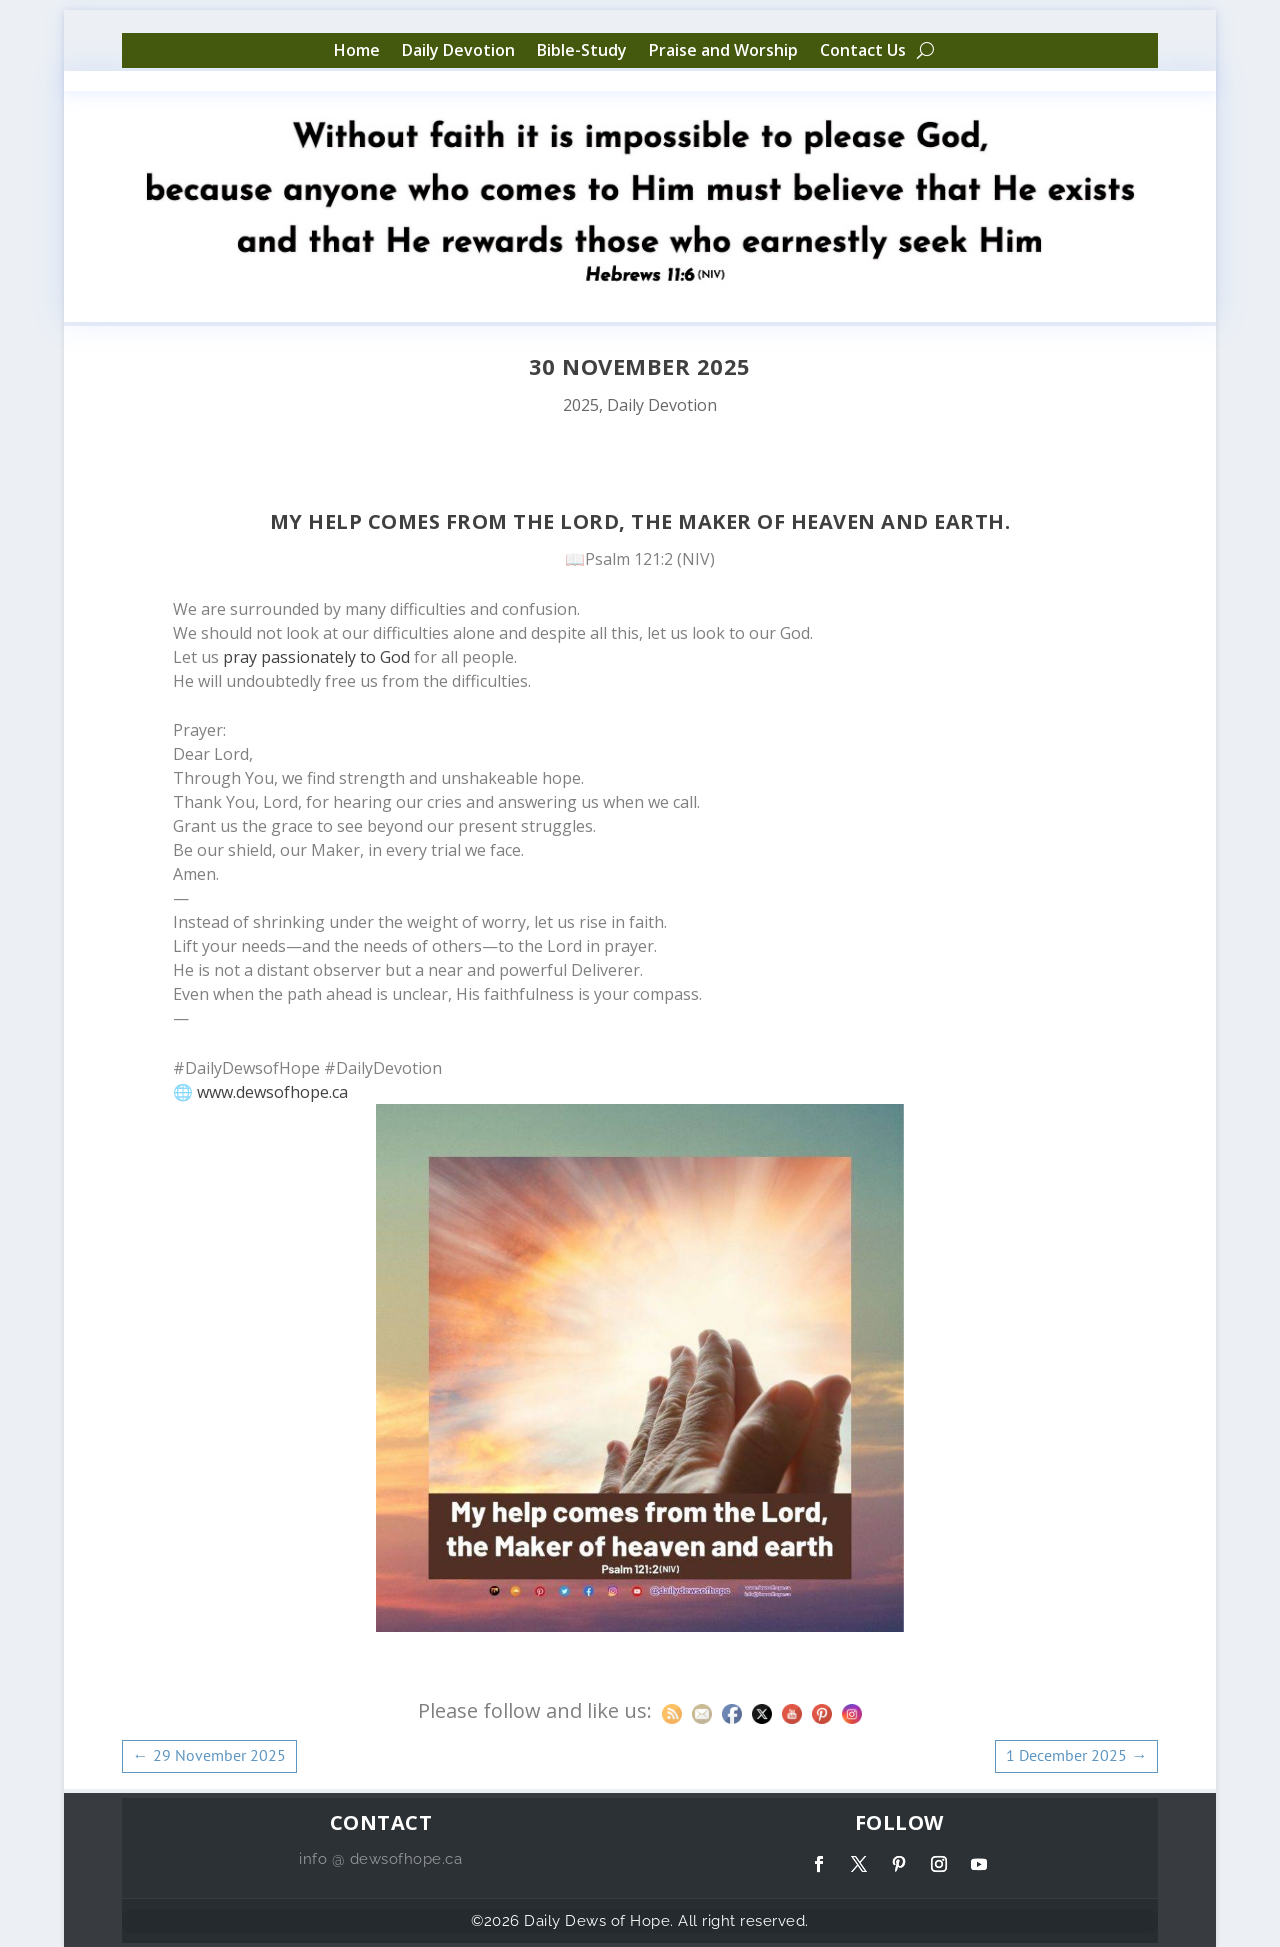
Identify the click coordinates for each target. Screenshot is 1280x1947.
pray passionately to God (316, 657)
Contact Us (863, 51)
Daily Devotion (458, 51)
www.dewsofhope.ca (272, 1092)
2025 (581, 405)
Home (357, 51)
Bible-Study (582, 51)
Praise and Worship (723, 51)
